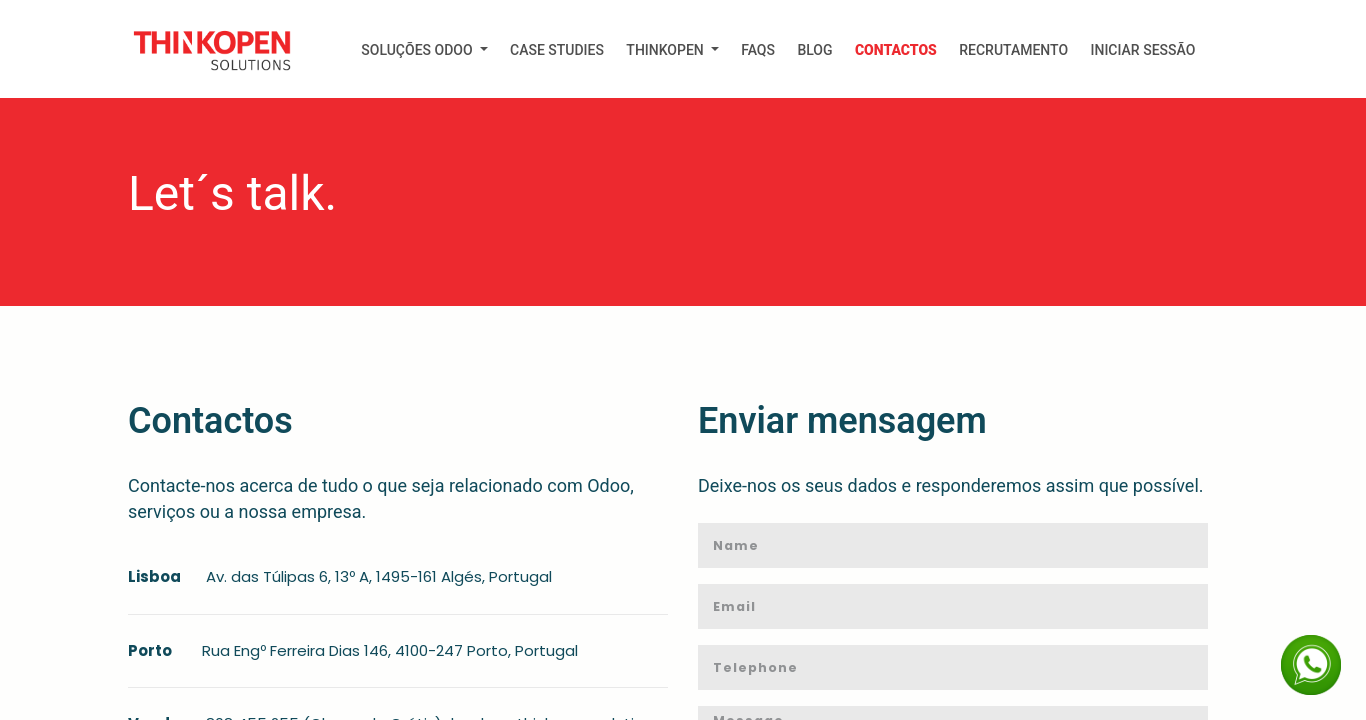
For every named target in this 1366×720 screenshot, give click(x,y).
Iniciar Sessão (1142, 50)
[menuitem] (424, 50)
